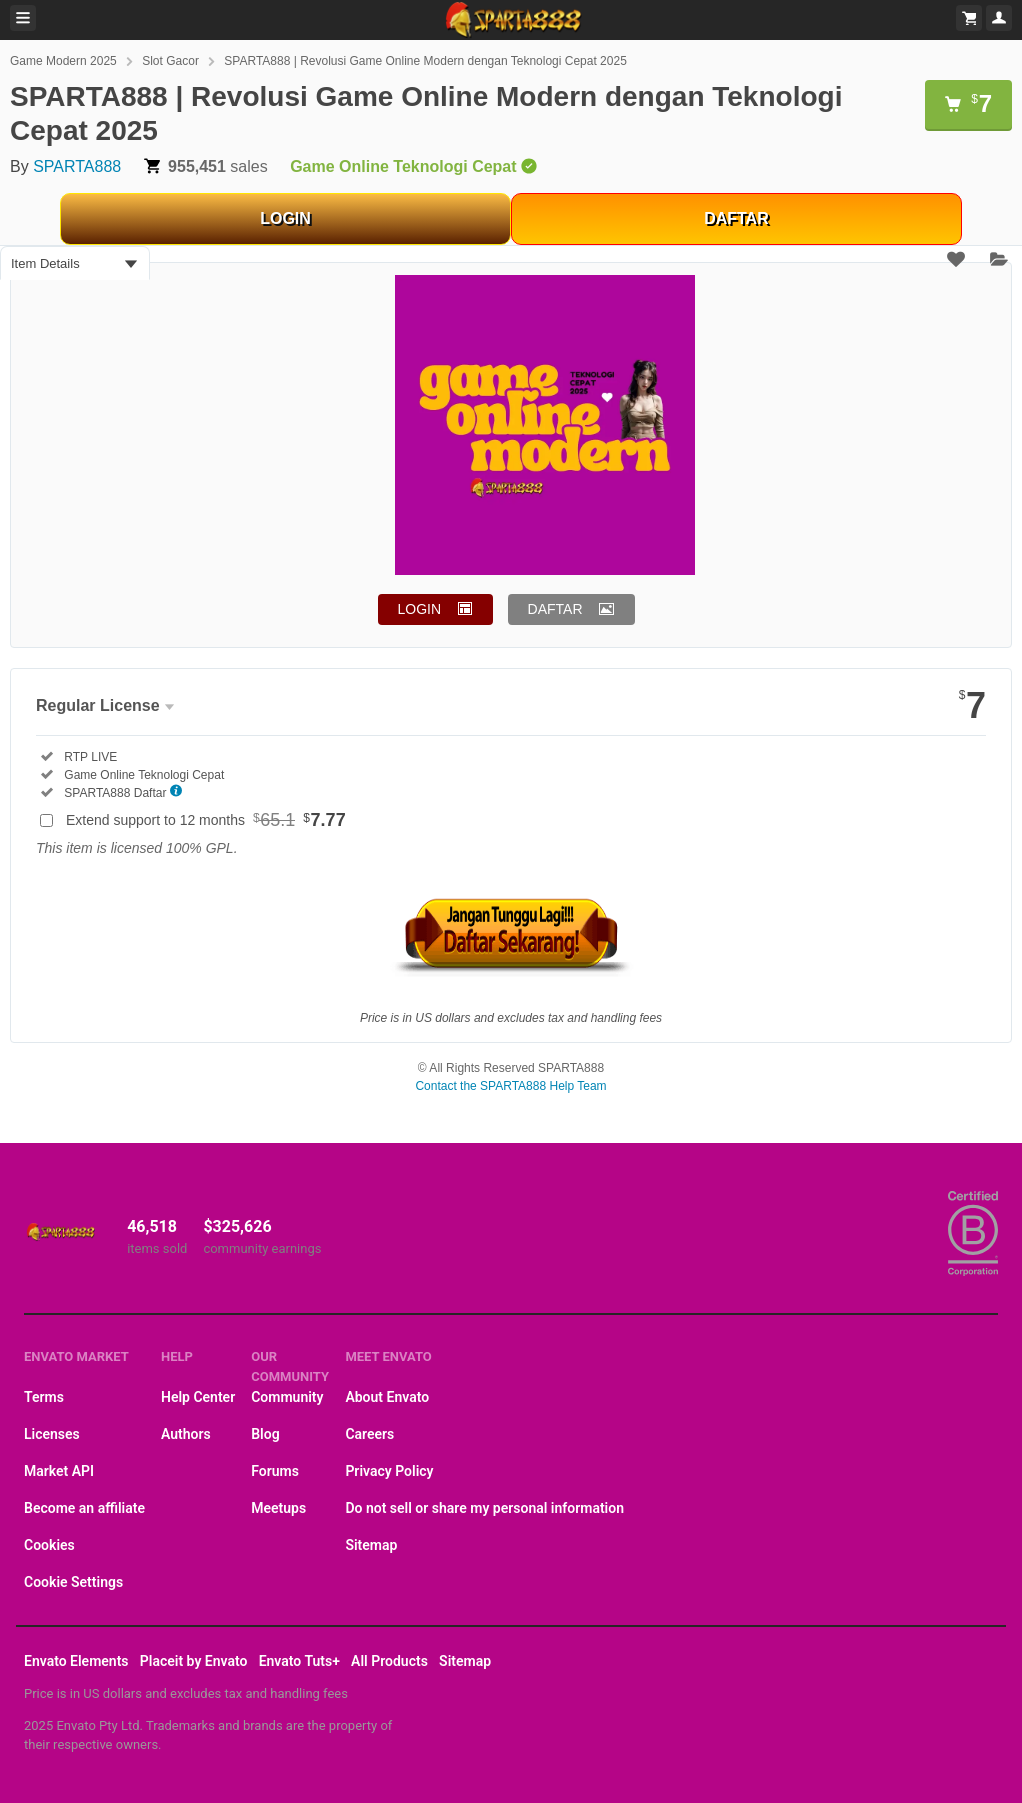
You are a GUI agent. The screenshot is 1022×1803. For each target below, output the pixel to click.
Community (287, 1397)
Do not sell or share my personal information (484, 1508)
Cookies (49, 1545)
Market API (59, 1471)
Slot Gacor (170, 61)
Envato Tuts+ (299, 1661)
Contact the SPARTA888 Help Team (510, 1086)
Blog (265, 1434)
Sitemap (371, 1545)
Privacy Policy (389, 1471)
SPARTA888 (77, 166)
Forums (275, 1471)
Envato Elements (76, 1661)
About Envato (387, 1397)
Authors (186, 1434)
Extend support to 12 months (206, 820)
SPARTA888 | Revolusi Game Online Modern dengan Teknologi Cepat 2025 (425, 61)
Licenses (52, 1434)
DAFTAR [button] (555, 609)
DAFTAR (736, 218)
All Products (389, 1661)
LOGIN (285, 218)
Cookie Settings (73, 1582)
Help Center (198, 1397)
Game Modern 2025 (63, 61)
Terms (44, 1397)
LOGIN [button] (420, 609)
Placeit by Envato (194, 1661)
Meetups (278, 1508)
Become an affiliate (84, 1508)
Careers (369, 1434)
